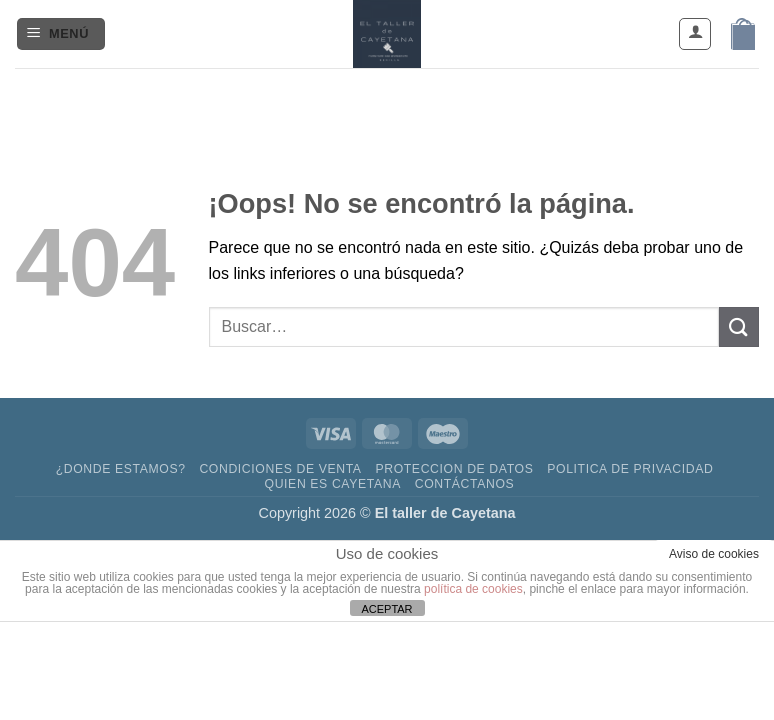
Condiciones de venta (280, 469)
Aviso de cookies (714, 554)
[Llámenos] (441, 97)
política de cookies (473, 589)
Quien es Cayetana (333, 484)
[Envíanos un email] (405, 97)
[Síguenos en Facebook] (332, 97)
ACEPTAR (386, 609)
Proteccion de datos (454, 469)
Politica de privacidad (630, 469)
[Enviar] (739, 326)
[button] (61, 34)
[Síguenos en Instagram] (368, 97)
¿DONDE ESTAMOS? (121, 469)
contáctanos (465, 484)
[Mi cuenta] (695, 34)
